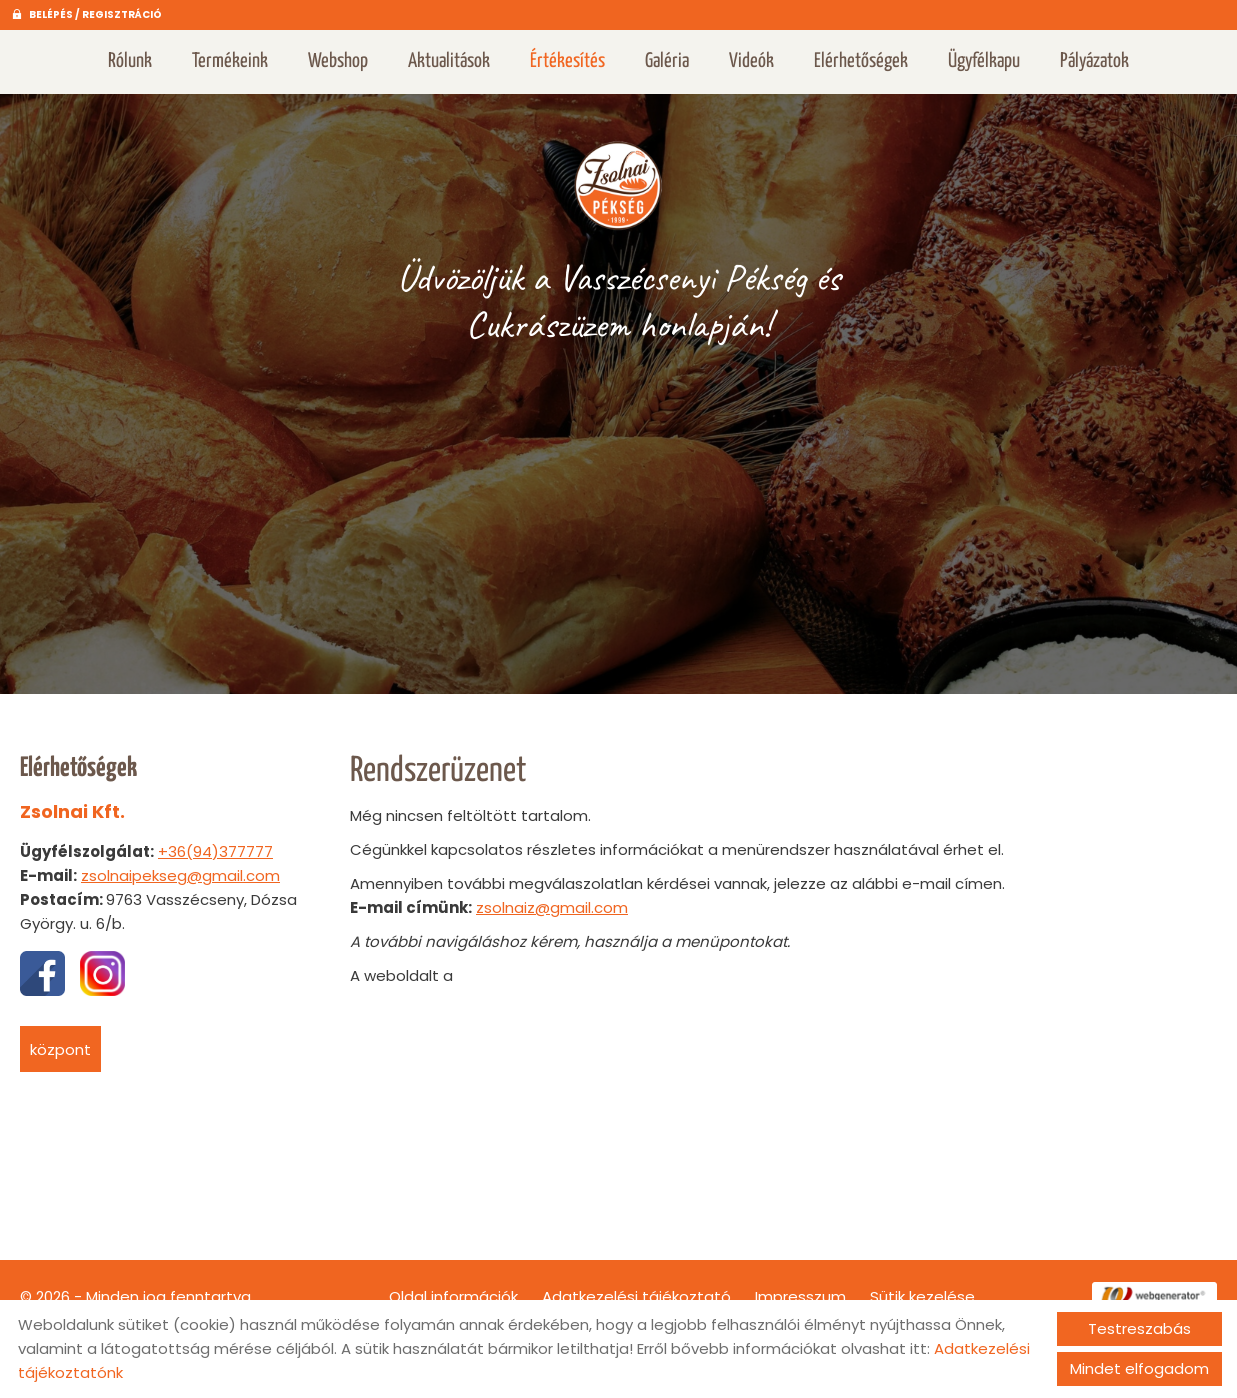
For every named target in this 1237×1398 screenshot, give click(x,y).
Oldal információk (453, 1286)
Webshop (338, 61)
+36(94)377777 (215, 841)
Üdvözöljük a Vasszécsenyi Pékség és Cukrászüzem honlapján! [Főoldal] (618, 291)
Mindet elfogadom (1139, 1368)
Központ (60, 1039)
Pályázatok (1094, 61)
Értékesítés (567, 61)
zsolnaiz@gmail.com (552, 897)
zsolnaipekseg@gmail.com (180, 865)
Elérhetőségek (861, 61)
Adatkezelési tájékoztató (636, 1286)
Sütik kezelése (922, 1286)
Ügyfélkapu (984, 61)
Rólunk (130, 61)
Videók (751, 61)
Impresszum (800, 1286)
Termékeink (230, 61)
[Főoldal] (619, 174)
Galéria (667, 61)
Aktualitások (449, 61)
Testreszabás (1139, 1328)
